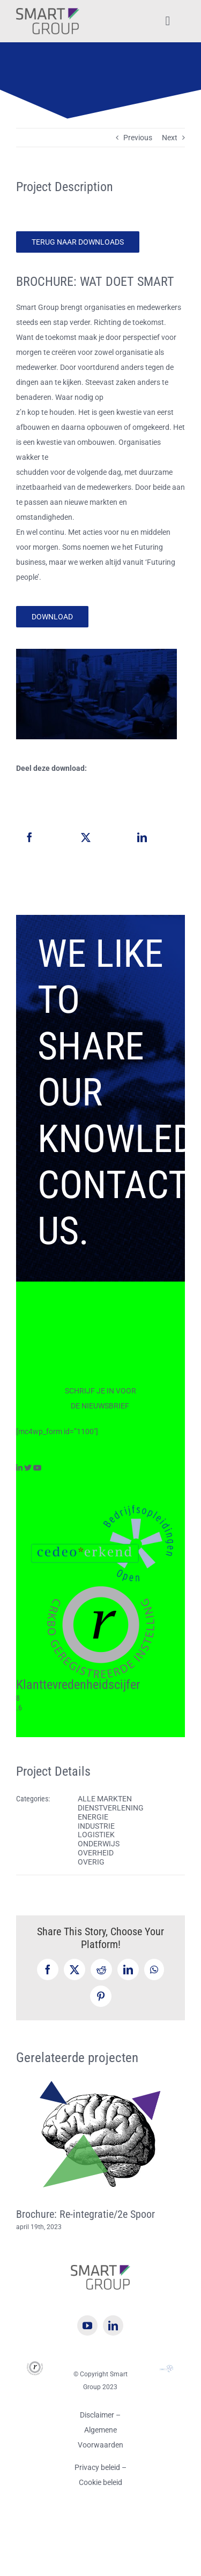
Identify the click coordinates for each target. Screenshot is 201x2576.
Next (169, 137)
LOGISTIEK (96, 1834)
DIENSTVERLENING (111, 1808)
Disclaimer (97, 2415)
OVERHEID (96, 1852)
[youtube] (87, 2325)
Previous (137, 137)
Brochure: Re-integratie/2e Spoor (85, 2214)
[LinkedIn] (142, 837)
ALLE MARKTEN (105, 1798)
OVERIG (91, 1862)
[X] (85, 837)
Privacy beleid (98, 2467)
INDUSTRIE (96, 1826)
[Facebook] (29, 837)
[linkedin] (113, 2325)
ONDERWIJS (99, 1843)
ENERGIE (93, 1817)
